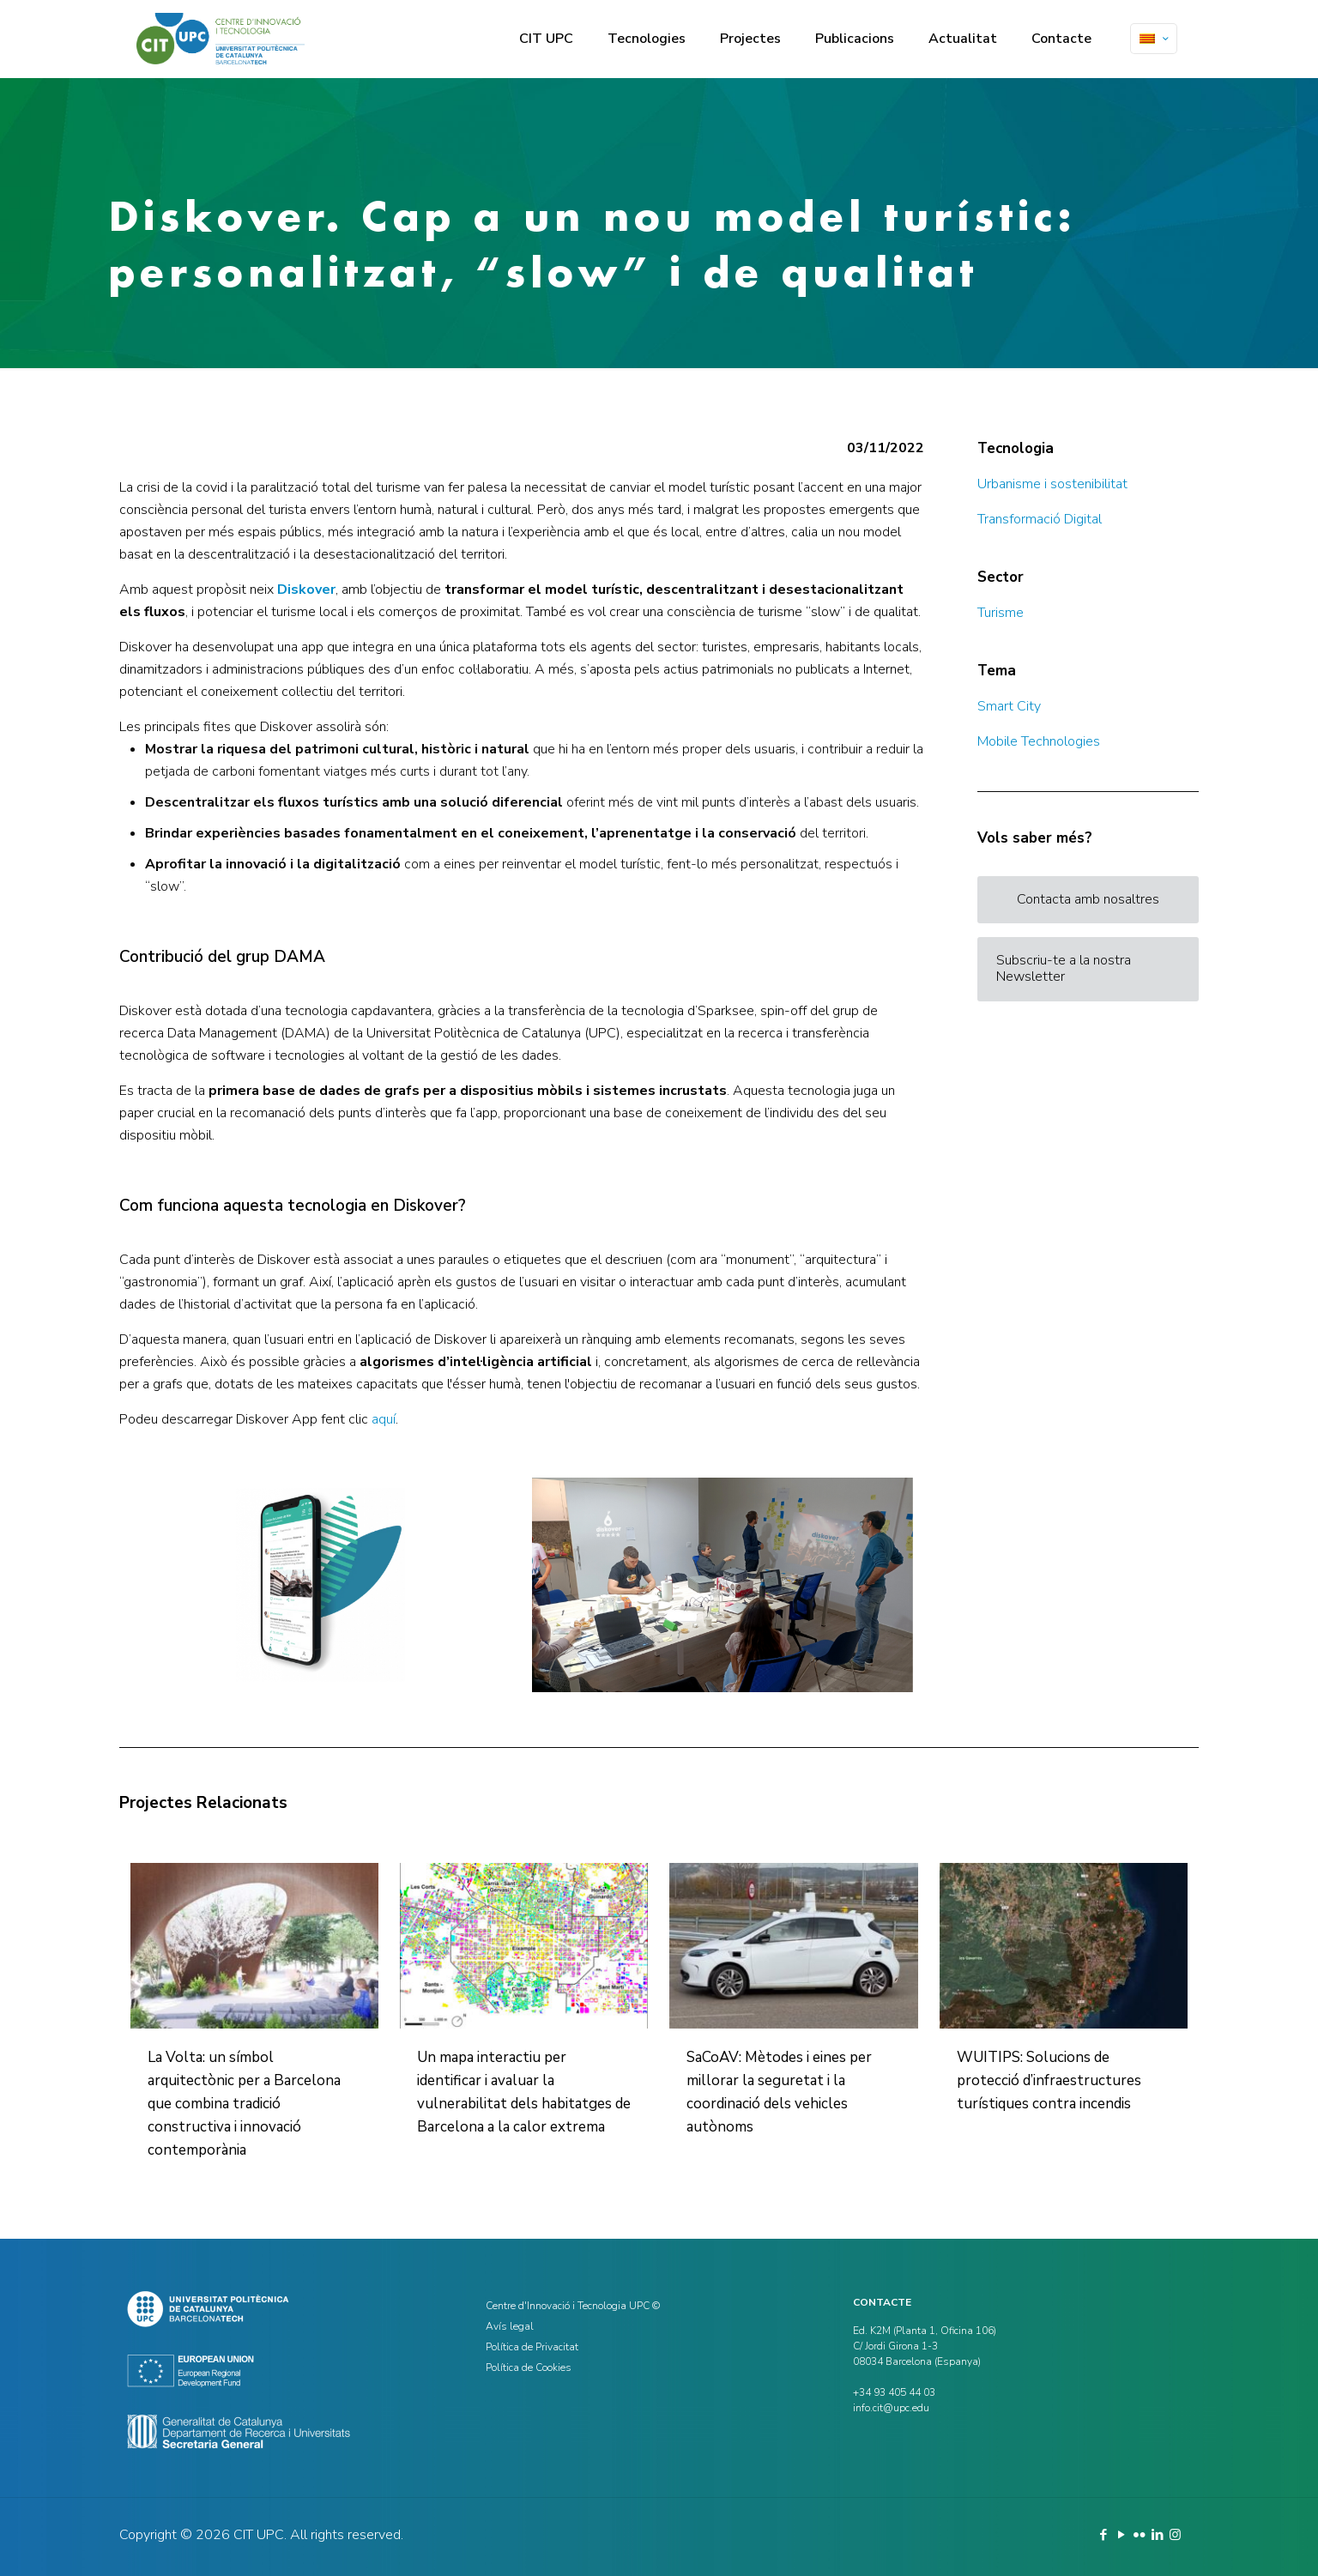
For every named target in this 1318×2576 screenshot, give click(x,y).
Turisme (1000, 612)
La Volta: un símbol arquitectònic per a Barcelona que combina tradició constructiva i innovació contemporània (244, 2103)
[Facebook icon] (1103, 2534)
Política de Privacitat (532, 2347)
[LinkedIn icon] (1157, 2534)
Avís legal (510, 2326)
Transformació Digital (1039, 519)
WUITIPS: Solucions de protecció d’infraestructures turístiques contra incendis (1049, 2080)
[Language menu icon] (1153, 38)
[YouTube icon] (1121, 2534)
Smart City (1009, 706)
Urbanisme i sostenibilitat (1052, 484)
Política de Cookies (528, 2367)
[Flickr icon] (1139, 2534)
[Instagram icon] (1175, 2534)
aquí (384, 1419)
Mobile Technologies (1038, 741)
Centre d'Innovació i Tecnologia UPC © (573, 2306)
